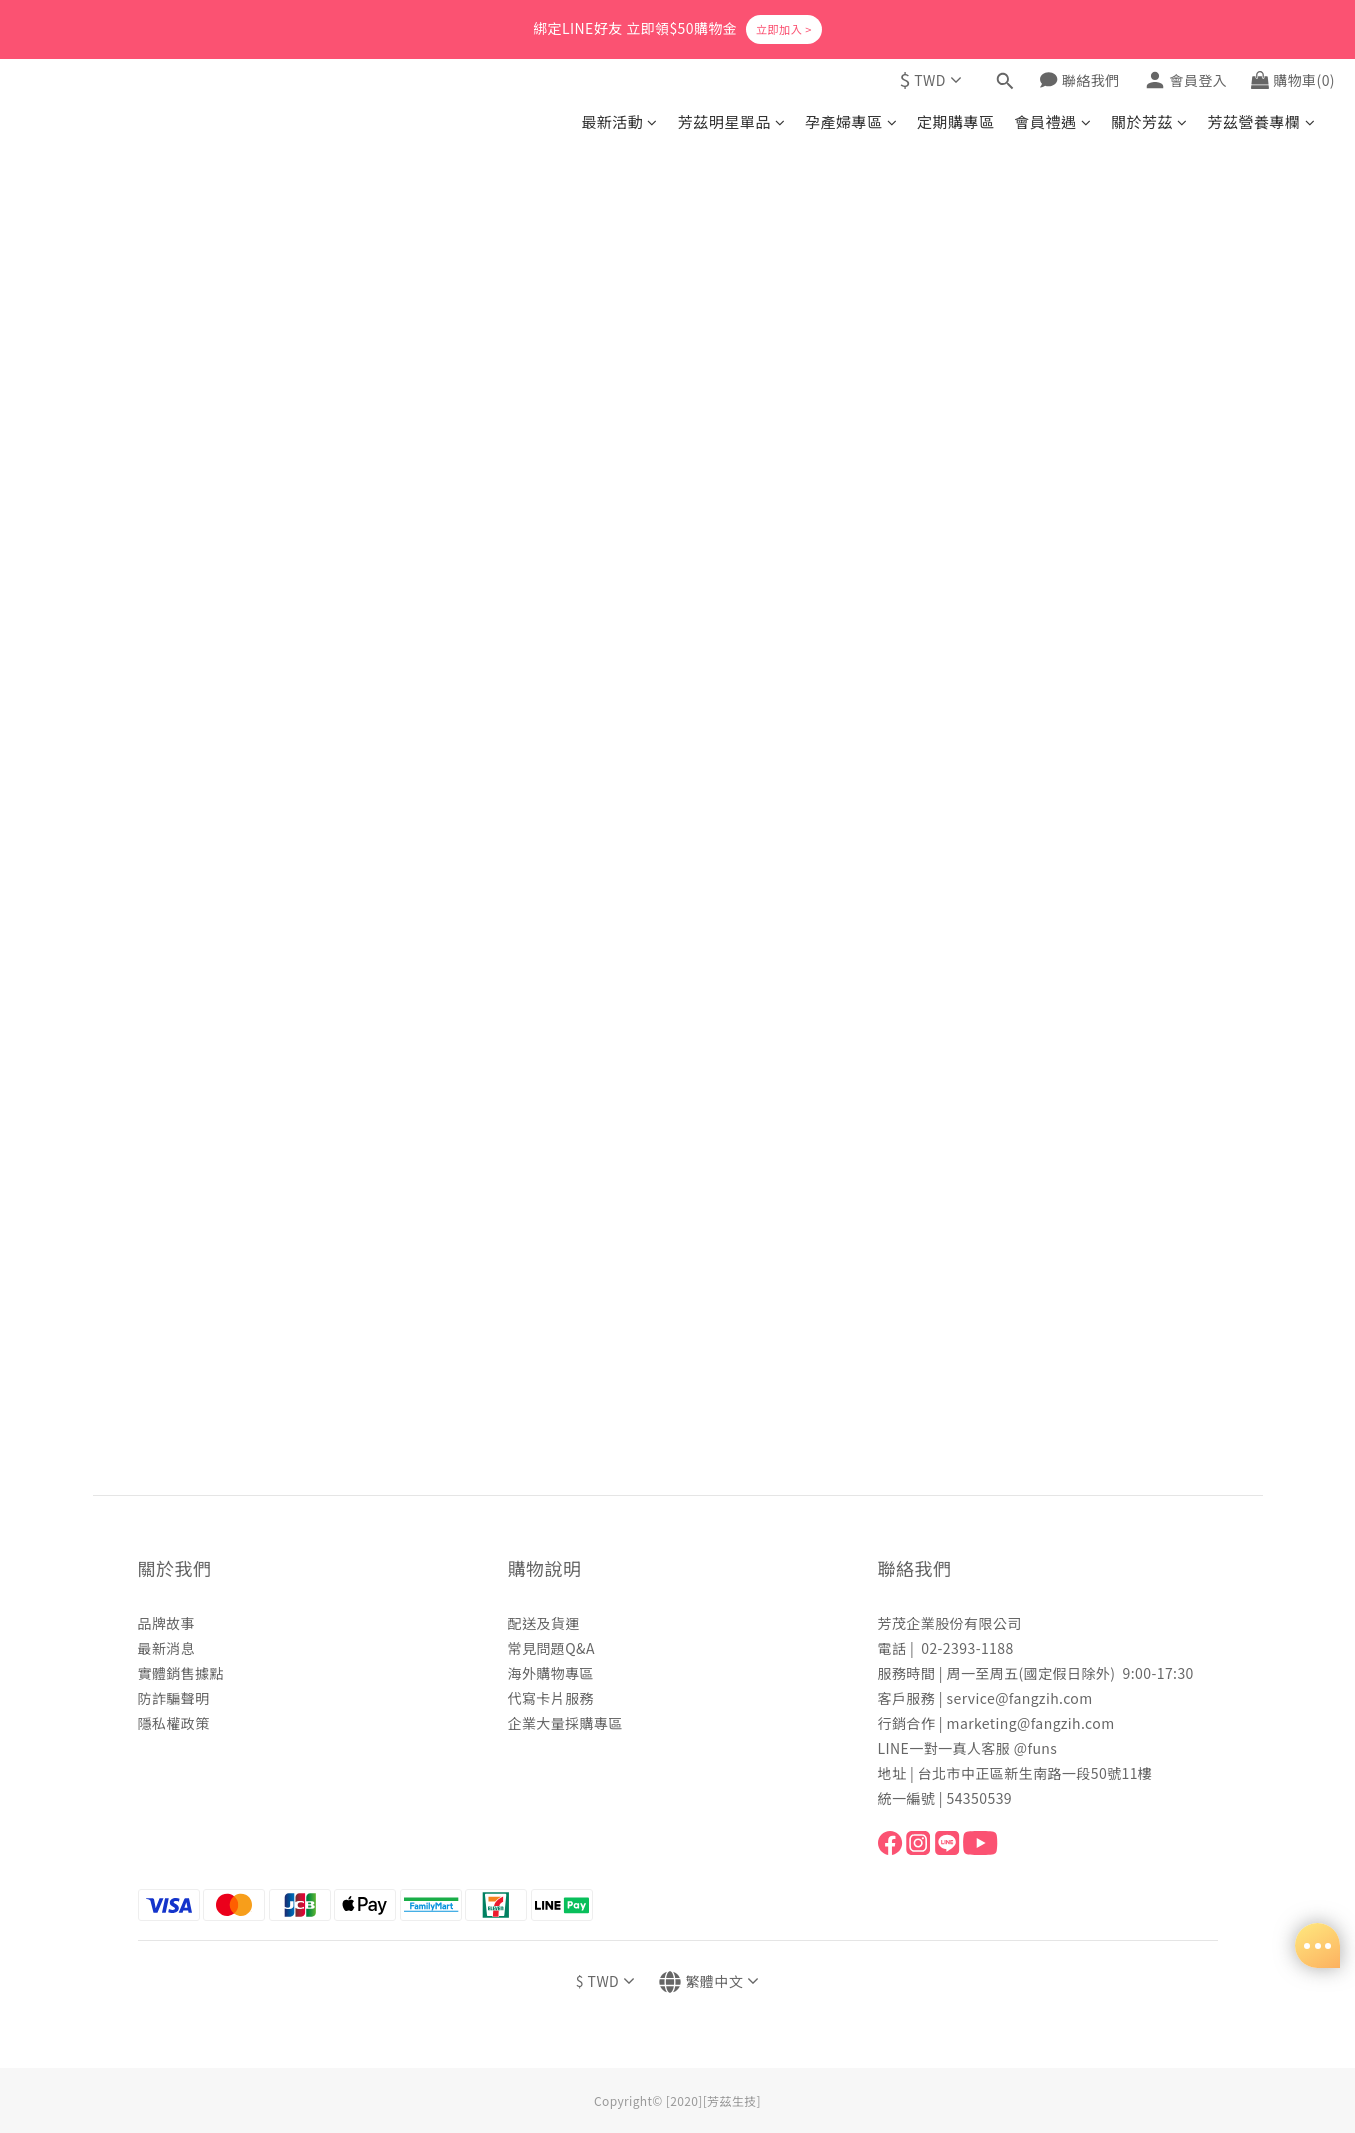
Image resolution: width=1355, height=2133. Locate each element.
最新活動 (619, 121)
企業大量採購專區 (565, 1723)
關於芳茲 (1149, 121)
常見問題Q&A (551, 1648)
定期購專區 (956, 121)
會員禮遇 (1053, 121)
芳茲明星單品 (731, 121)
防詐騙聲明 (174, 1698)
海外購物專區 (551, 1673)
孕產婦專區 (851, 121)
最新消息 (167, 1648)
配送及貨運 (544, 1623)
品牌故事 (167, 1623)
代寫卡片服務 (551, 1698)
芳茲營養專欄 (1261, 121)
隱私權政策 (174, 1723)
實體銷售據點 (181, 1673)
